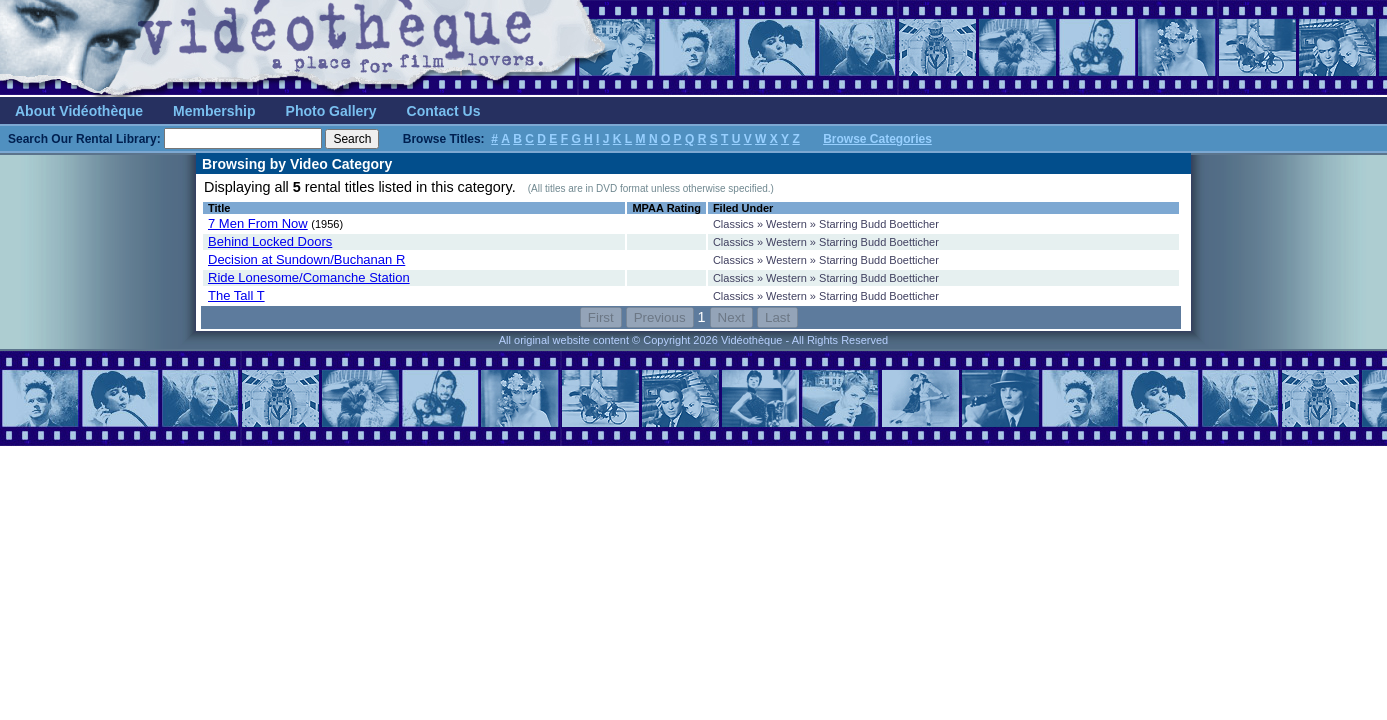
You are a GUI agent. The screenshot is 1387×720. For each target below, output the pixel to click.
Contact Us (444, 111)
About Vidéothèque (79, 111)
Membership (214, 111)
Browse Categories (877, 139)
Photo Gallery (331, 111)
